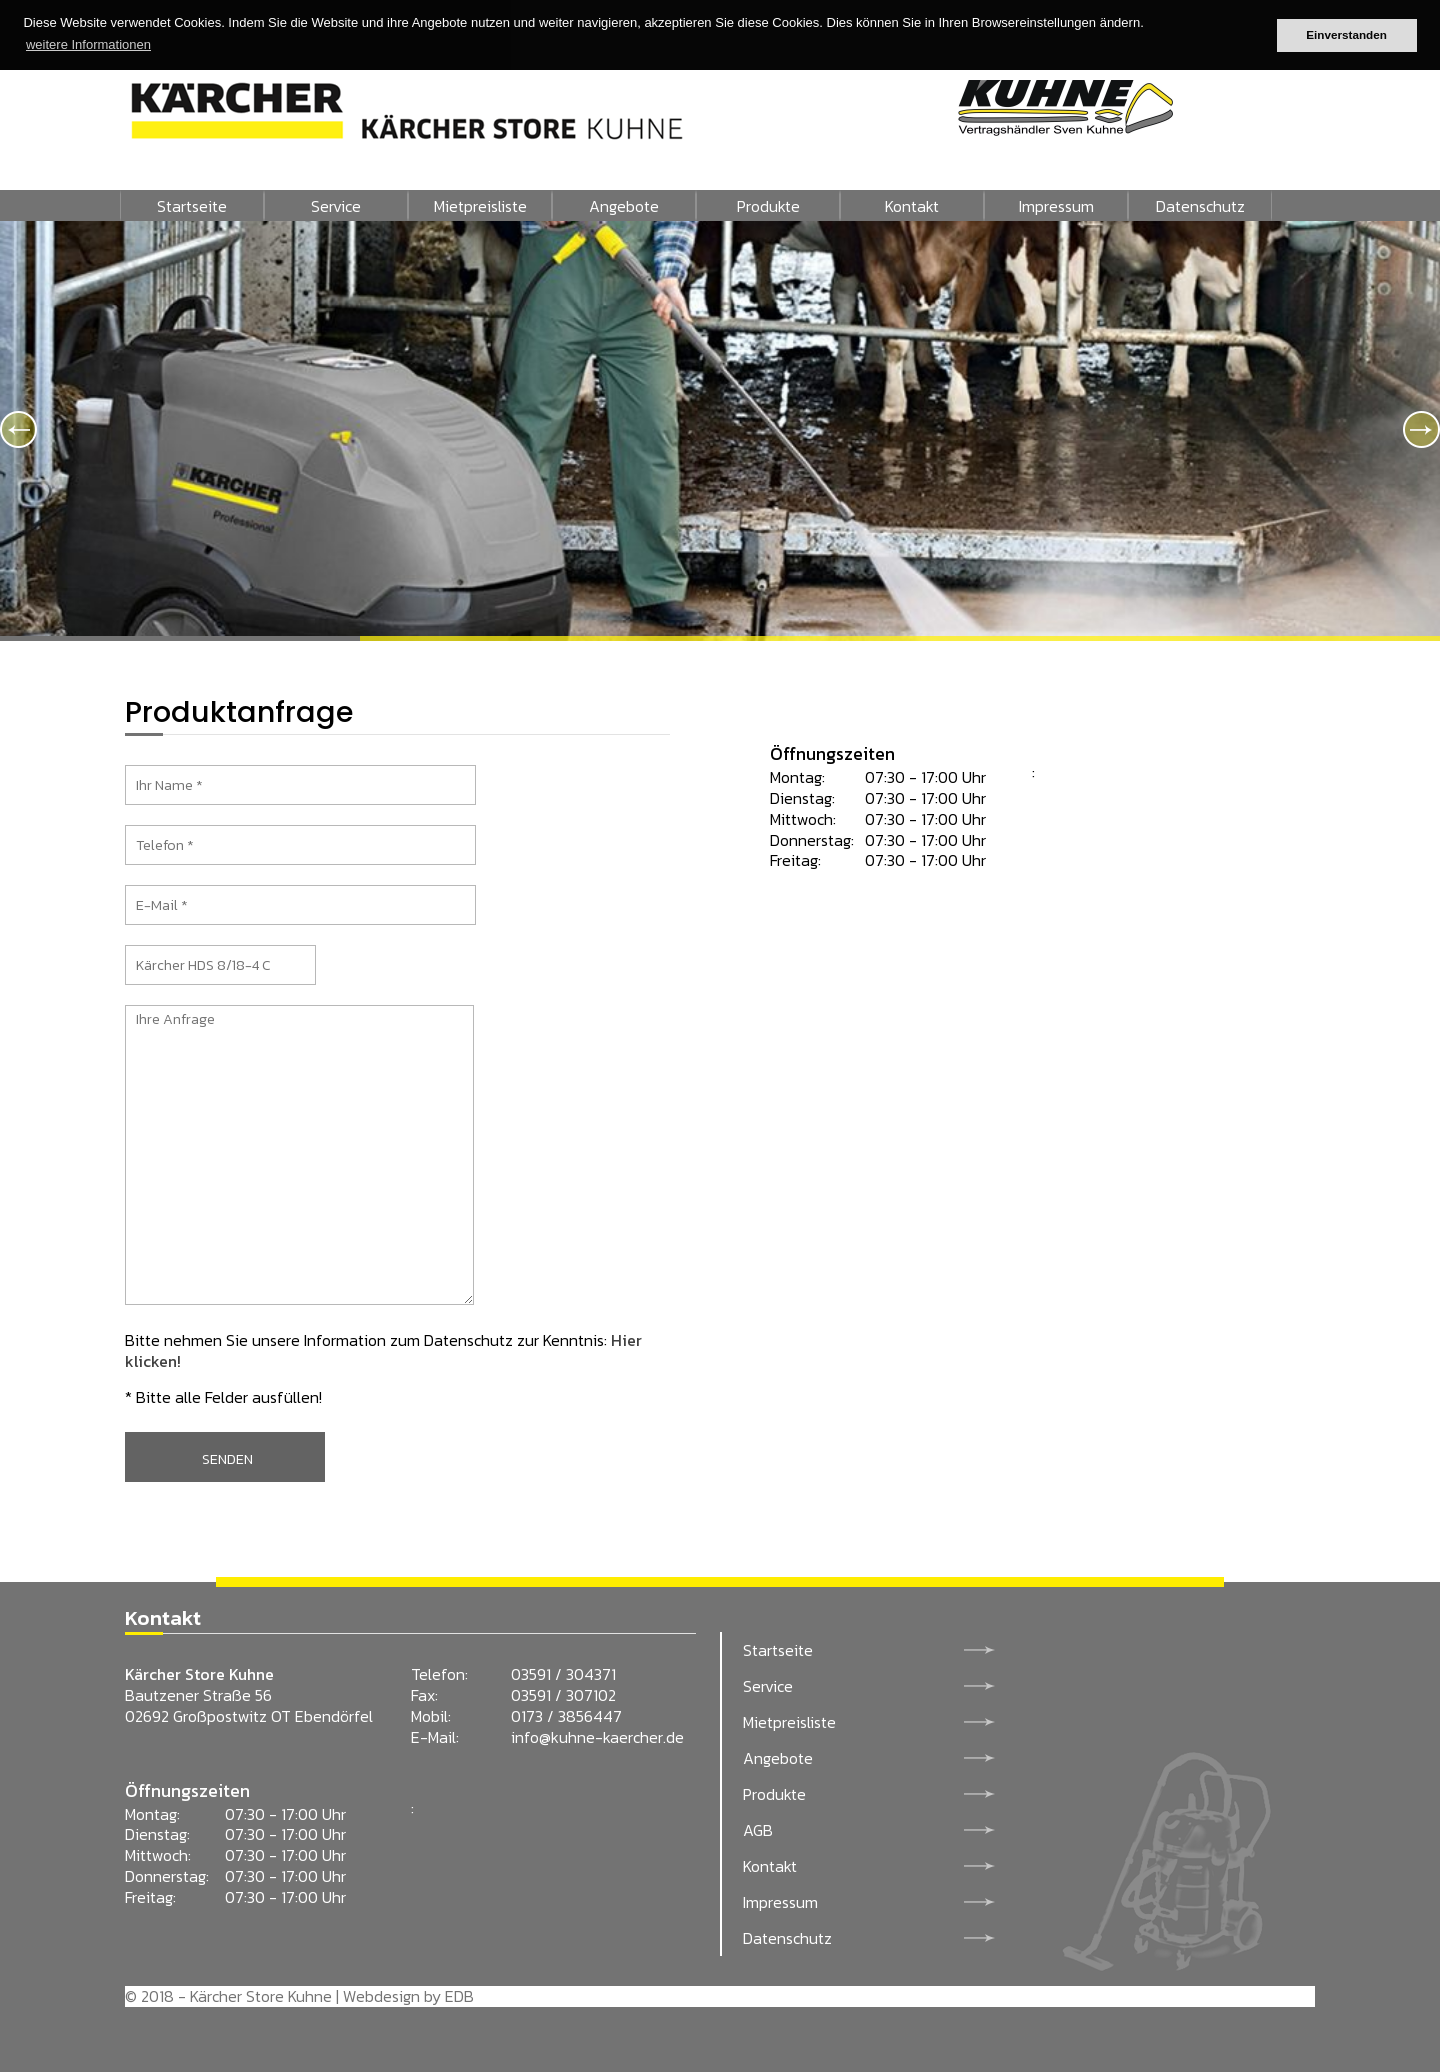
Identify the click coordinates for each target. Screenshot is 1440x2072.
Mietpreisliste (480, 206)
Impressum (1056, 206)
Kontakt (912, 206)
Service (336, 206)
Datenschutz (1200, 206)
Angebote (624, 206)
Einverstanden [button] (1346, 34)
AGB (758, 1830)
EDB (459, 1996)
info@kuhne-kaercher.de (597, 1737)
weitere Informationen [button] (88, 44)
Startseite (192, 206)
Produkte (768, 206)
